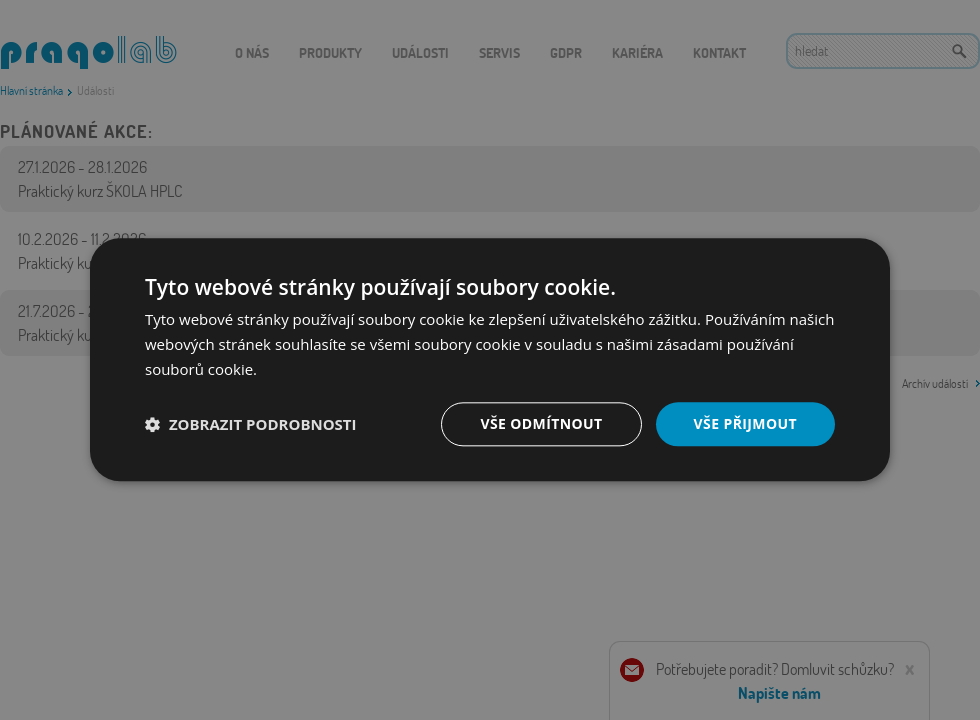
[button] (251, 424)
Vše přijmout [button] (745, 423)
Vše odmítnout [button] (541, 423)
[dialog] (490, 360)
